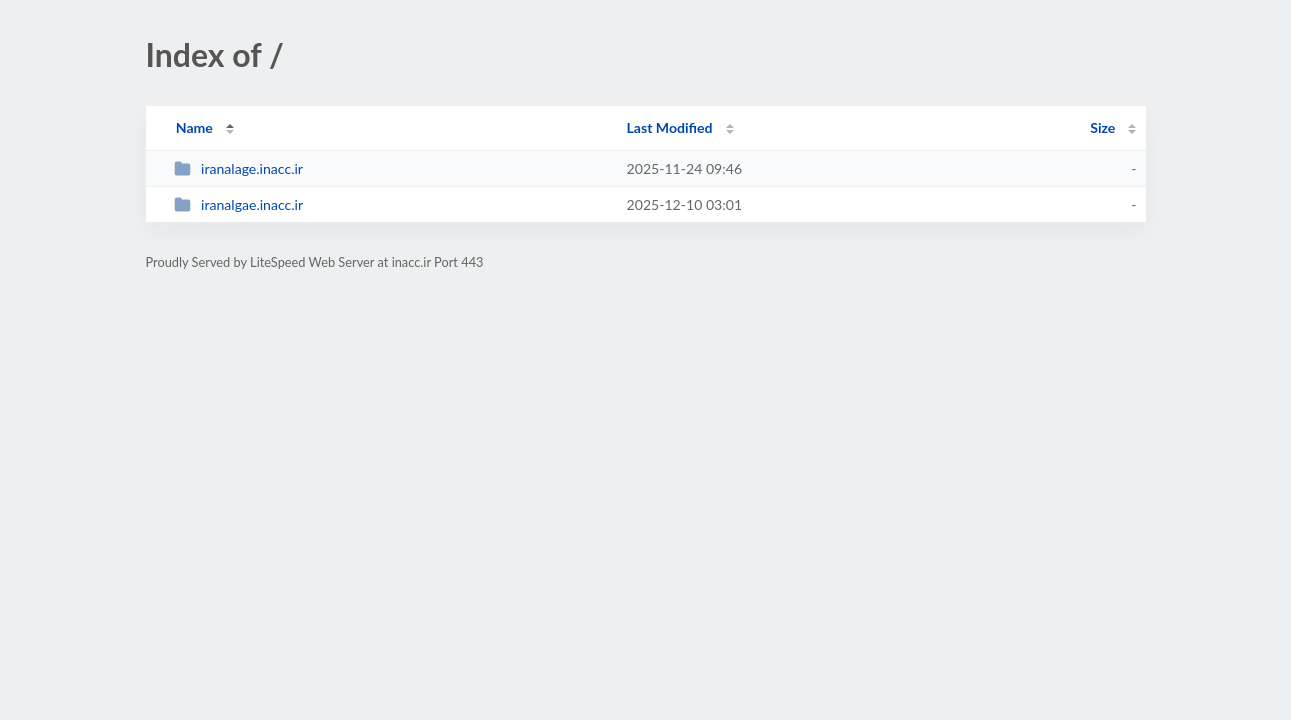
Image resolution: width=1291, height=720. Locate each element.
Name (194, 127)
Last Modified (670, 127)
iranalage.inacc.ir (238, 168)
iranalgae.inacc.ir (238, 204)
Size (1102, 127)
